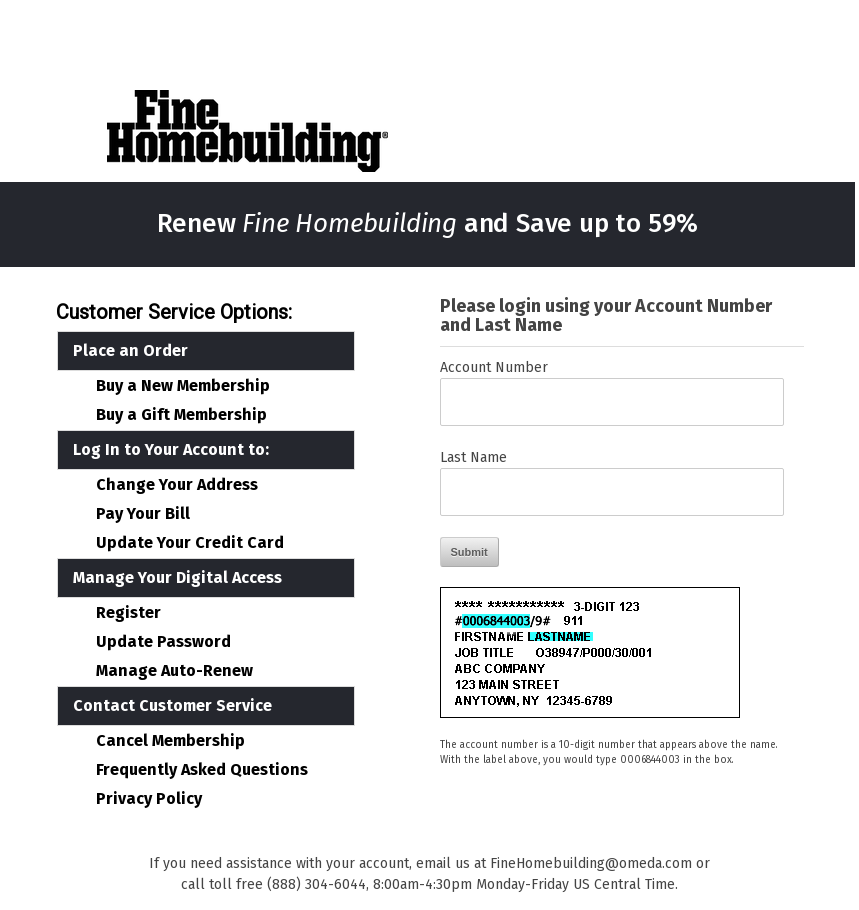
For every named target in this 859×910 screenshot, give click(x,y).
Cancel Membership (170, 741)
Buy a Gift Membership (181, 415)
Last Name (473, 457)
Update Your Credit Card (190, 543)
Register (128, 613)
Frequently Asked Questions (202, 770)
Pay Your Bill (143, 514)
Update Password (163, 642)
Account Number (494, 367)
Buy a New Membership (183, 386)
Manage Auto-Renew (174, 671)
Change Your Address (177, 485)
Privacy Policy (149, 799)
